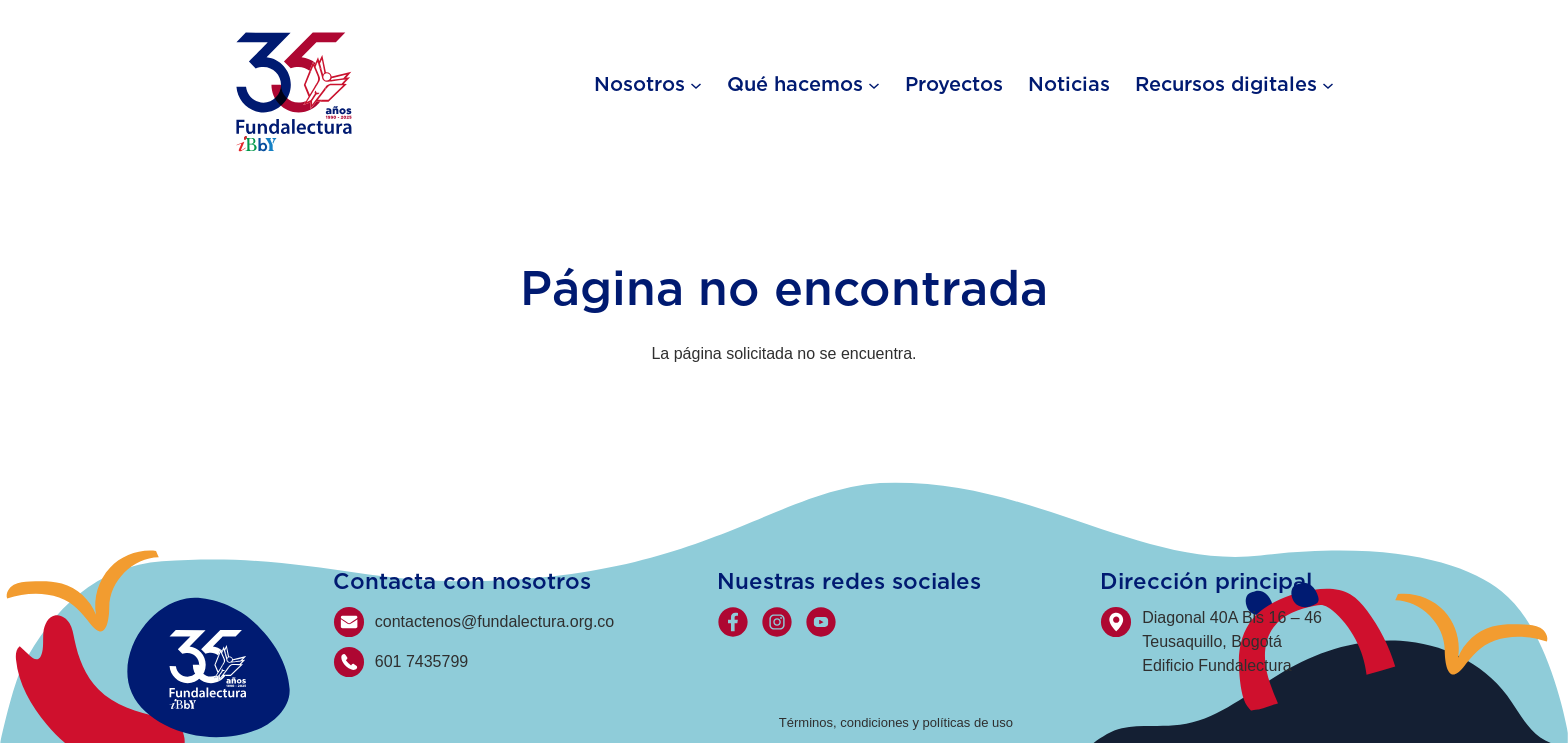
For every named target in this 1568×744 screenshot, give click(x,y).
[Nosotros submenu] (696, 84)
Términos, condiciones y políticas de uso (896, 722)
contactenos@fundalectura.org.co (495, 621)
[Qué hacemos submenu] (874, 84)
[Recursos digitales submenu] (1328, 84)
